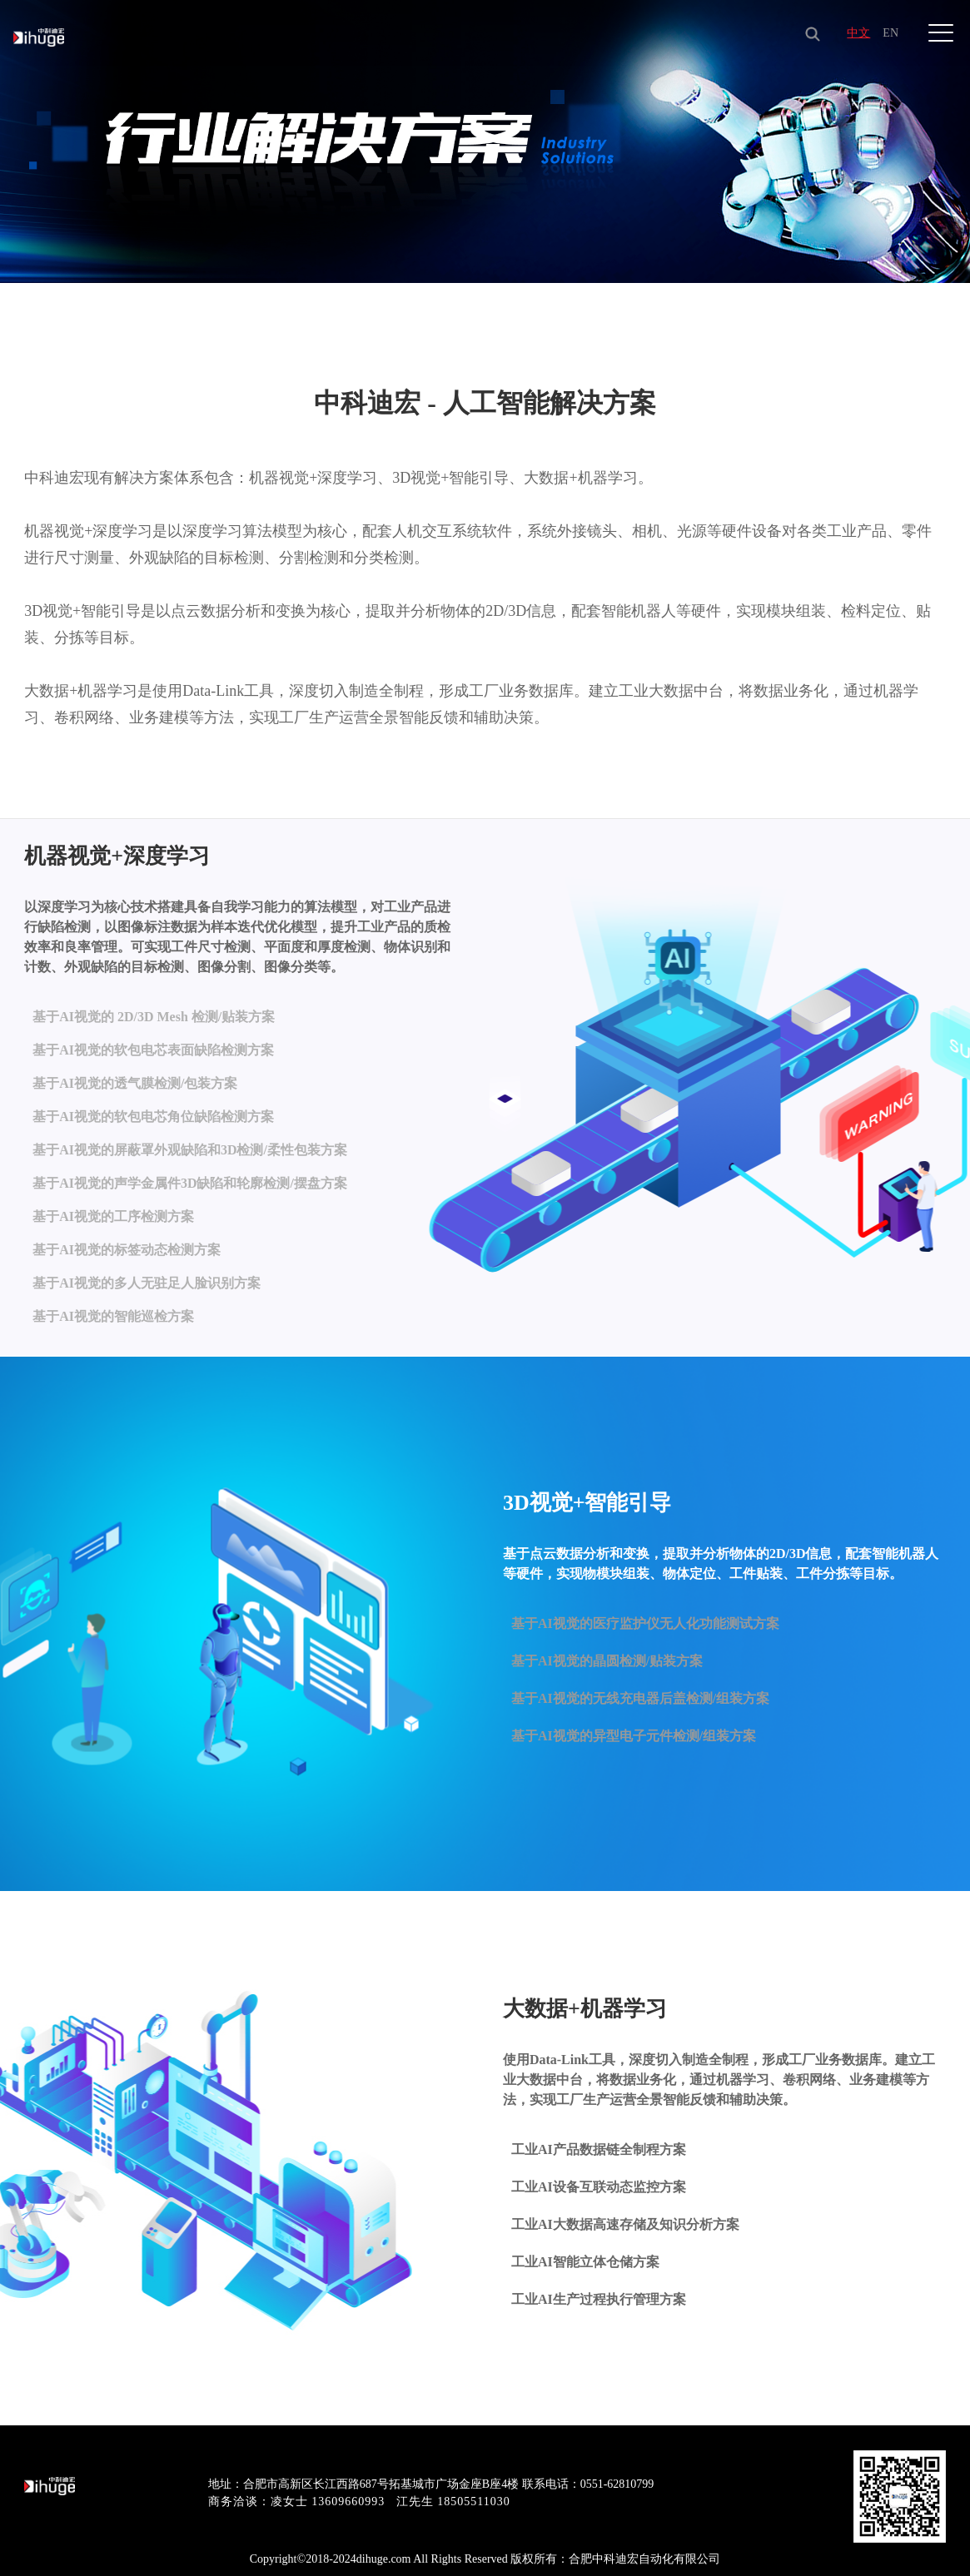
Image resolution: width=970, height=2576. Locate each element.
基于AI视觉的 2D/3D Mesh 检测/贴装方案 (153, 1037)
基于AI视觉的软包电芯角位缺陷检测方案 (153, 1125)
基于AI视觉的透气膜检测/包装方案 (134, 1096)
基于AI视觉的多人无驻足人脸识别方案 (146, 1270)
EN (889, 33)
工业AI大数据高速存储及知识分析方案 (625, 2224)
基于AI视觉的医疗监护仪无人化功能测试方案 (645, 1623)
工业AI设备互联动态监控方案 (598, 2187)
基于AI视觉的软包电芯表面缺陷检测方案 (153, 1067)
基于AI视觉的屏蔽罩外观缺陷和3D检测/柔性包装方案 (189, 1154)
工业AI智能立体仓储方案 (585, 2262)
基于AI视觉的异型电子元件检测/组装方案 (633, 1736)
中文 (856, 33)
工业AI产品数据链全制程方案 (598, 2149)
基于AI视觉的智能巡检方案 (113, 1300)
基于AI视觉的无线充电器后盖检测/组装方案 (640, 1698)
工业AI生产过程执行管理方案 (598, 2299)
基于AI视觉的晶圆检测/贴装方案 (607, 1661)
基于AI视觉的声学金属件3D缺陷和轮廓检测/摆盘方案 (189, 1183)
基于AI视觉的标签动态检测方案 (126, 1241)
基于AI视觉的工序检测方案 (113, 1212)
